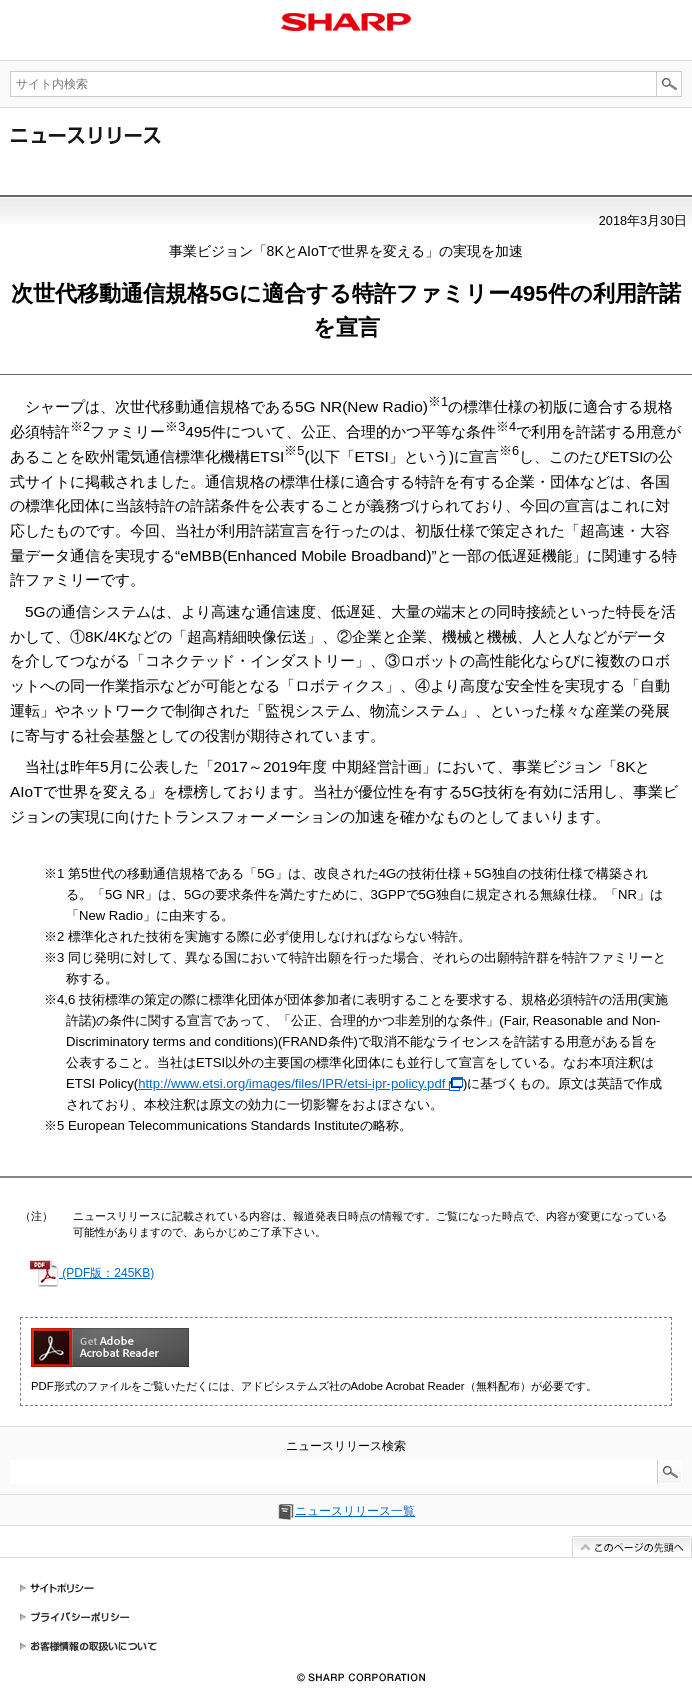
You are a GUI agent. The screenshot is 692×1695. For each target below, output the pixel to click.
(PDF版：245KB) (92, 1273)
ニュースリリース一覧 (355, 1511)
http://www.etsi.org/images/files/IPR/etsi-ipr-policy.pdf (300, 1083)
